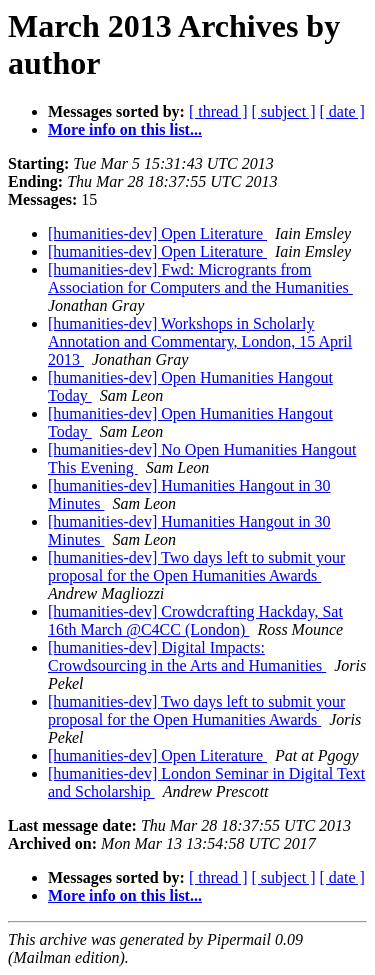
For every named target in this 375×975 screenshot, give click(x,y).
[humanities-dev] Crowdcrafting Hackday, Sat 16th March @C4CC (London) (195, 620)
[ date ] (342, 111)
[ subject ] (284, 111)
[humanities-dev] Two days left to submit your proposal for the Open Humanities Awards (196, 566)
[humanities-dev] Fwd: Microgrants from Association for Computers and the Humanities (200, 278)
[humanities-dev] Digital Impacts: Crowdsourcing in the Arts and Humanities (187, 656)
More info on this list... (125, 129)
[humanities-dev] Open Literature (157, 233)
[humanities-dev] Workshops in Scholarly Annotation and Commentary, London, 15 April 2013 (200, 341)
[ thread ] (218, 111)
